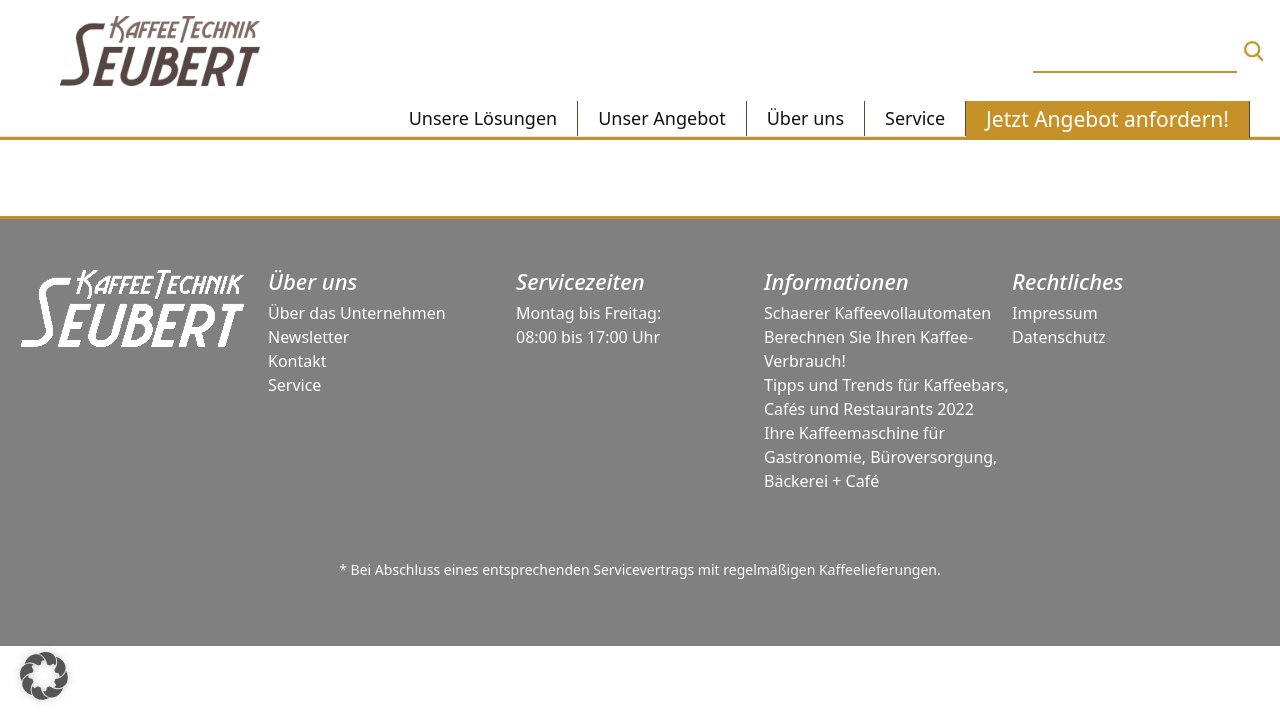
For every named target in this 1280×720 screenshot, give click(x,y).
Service (294, 385)
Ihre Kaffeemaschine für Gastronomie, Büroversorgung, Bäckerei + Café (880, 457)
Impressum (1055, 313)
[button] (44, 676)
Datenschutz (1059, 337)
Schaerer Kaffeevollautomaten (877, 313)
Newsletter (308, 337)
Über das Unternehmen (357, 313)
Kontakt (297, 361)
